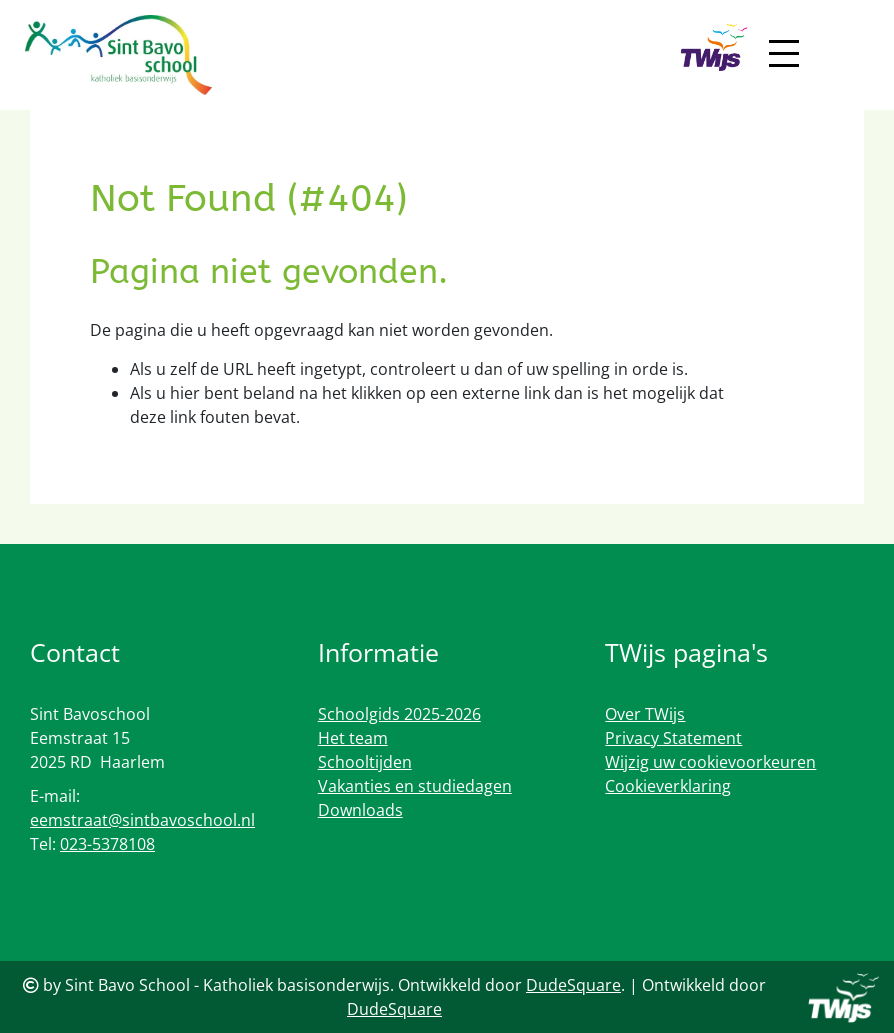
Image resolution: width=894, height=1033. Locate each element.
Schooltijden (365, 762)
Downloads (360, 810)
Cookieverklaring (668, 786)
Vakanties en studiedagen (415, 786)
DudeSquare (573, 985)
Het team (353, 738)
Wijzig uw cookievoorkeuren (710, 762)
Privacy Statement (673, 738)
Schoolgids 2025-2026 (399, 714)
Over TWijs (645, 714)
